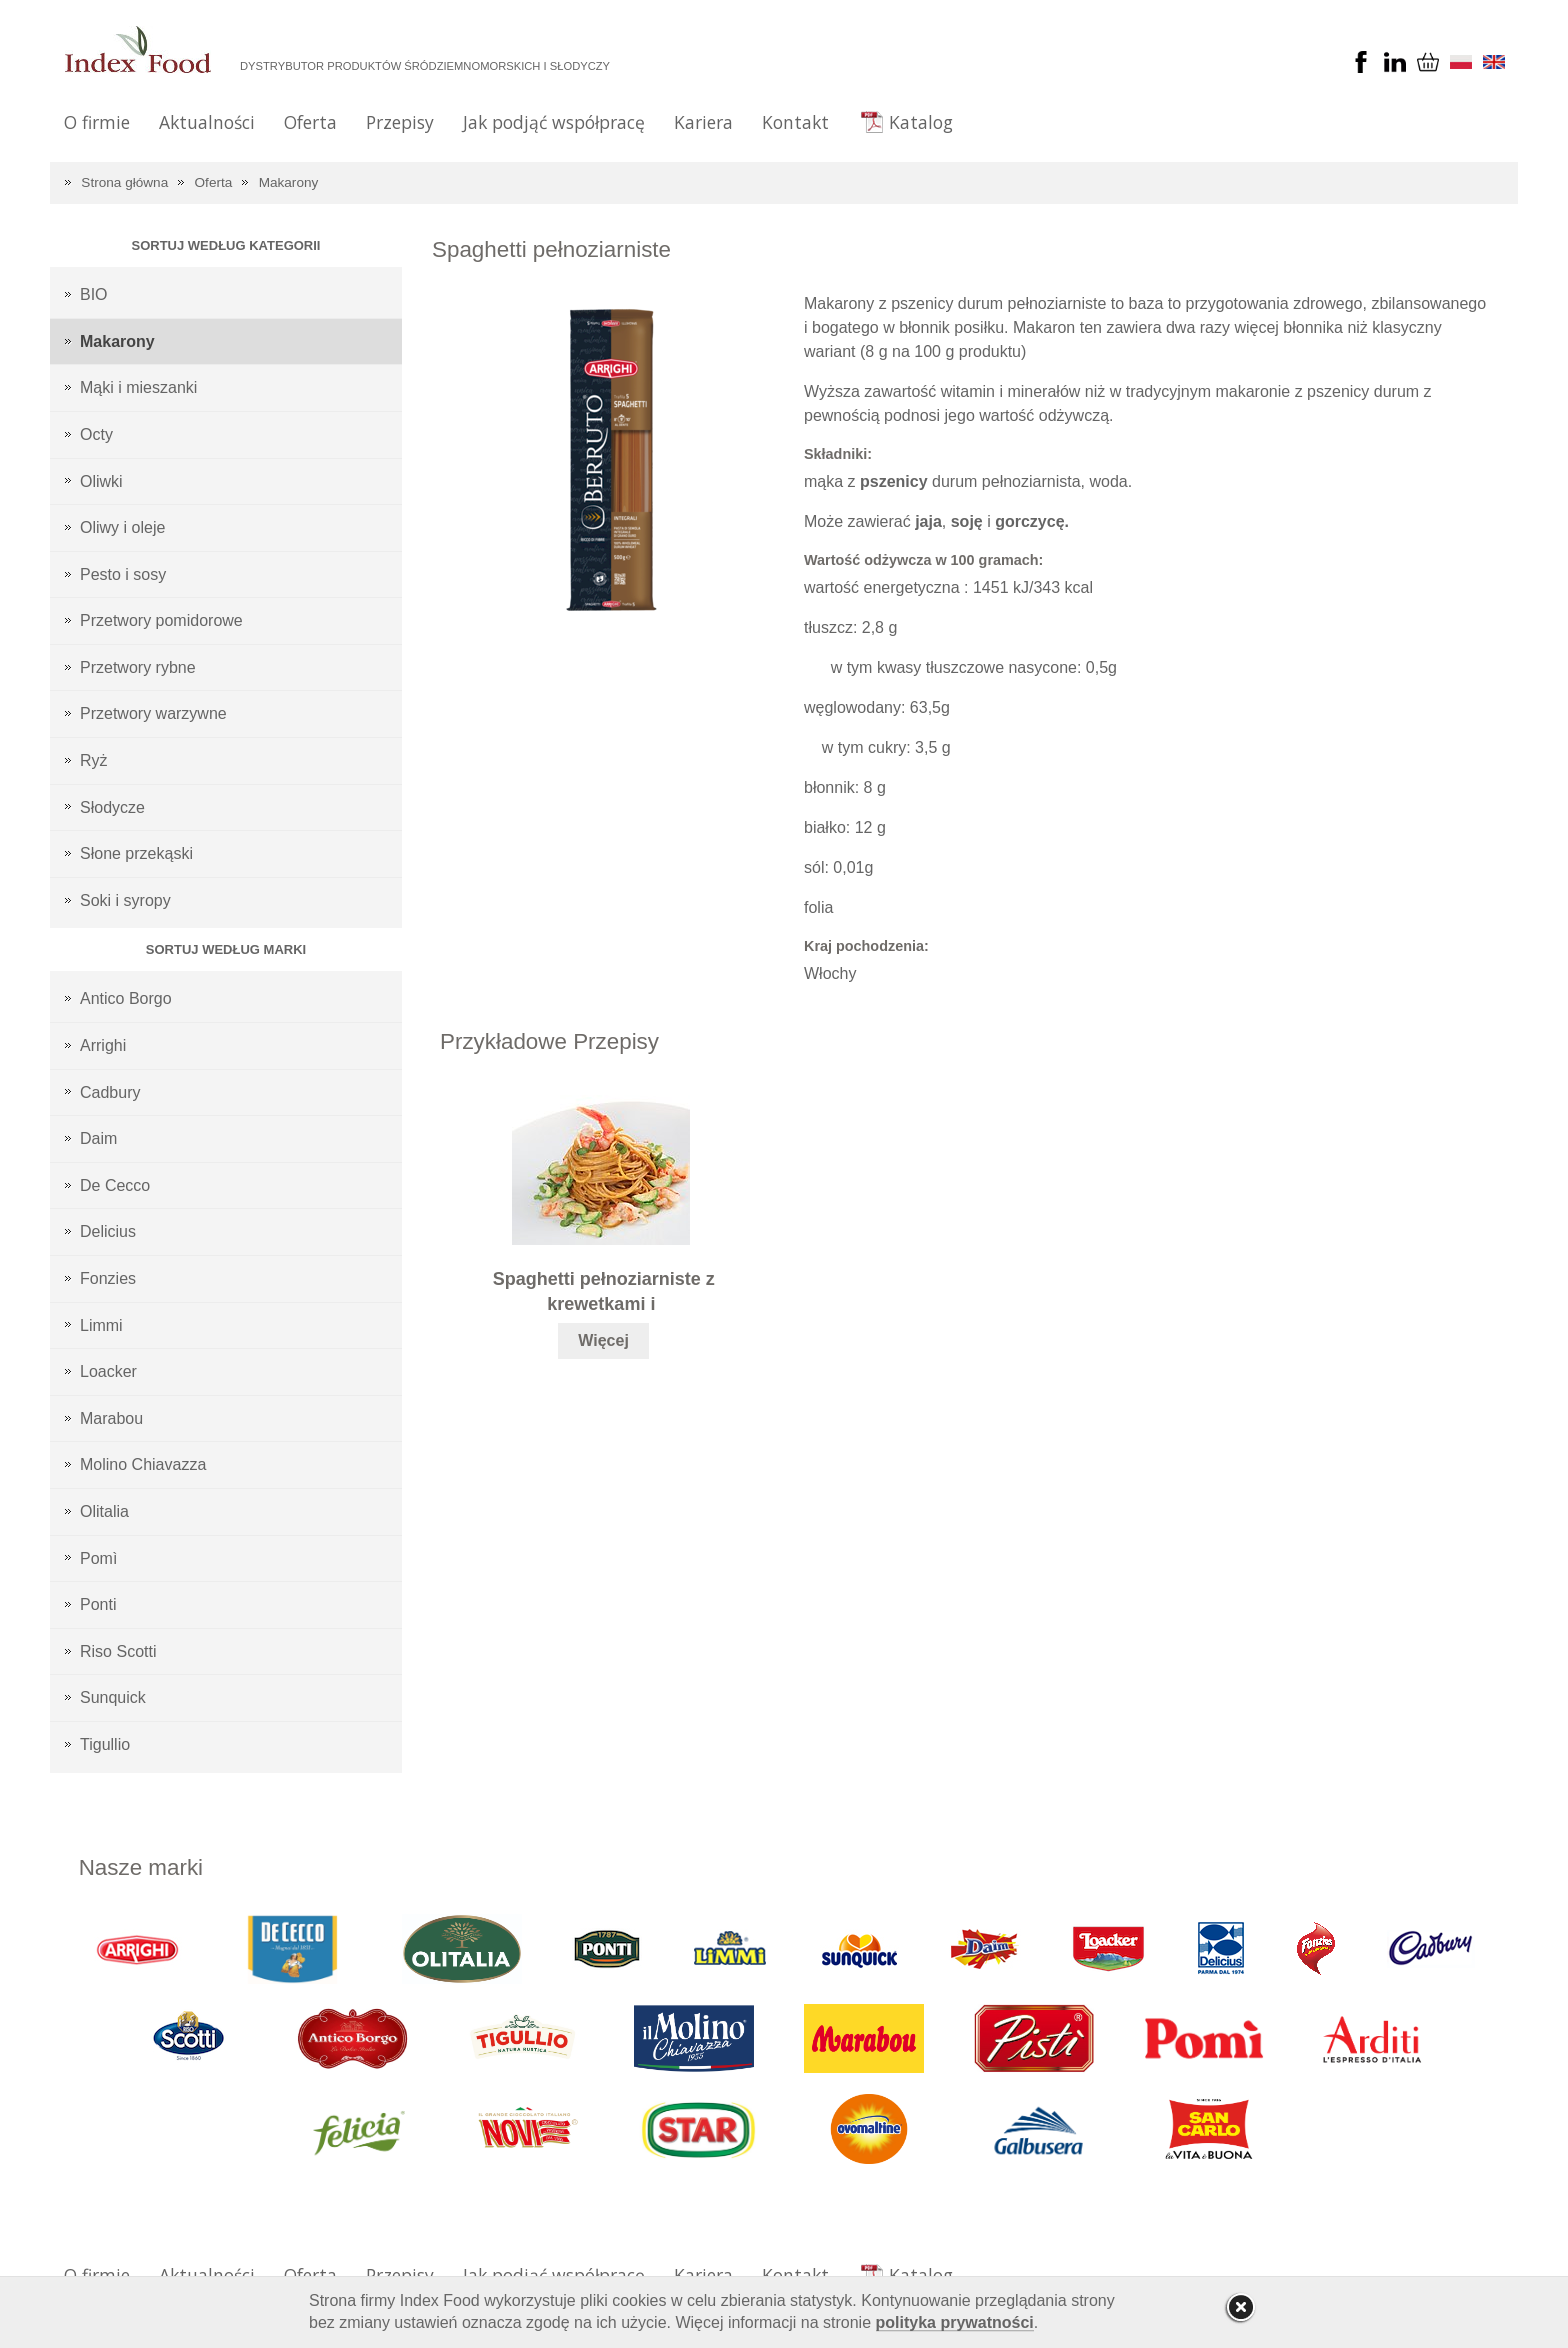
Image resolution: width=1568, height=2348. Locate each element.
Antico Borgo (126, 998)
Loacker (108, 1371)
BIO (94, 294)
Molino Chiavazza (143, 1464)
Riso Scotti (118, 1651)
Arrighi (103, 1045)
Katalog (921, 122)
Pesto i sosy (123, 574)
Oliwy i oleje (122, 527)
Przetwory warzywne (153, 713)
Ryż (94, 760)
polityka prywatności (955, 2322)
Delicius (108, 1231)
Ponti (98, 1604)
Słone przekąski (136, 853)
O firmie (97, 122)
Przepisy (400, 122)
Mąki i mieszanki (138, 387)
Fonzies (108, 1278)
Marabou (111, 1418)
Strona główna (124, 182)
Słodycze (112, 807)
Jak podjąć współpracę (554, 122)
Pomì (98, 1558)
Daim (98, 1138)
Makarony (289, 182)
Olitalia (104, 1511)
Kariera (703, 122)
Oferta (310, 122)
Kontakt (795, 122)
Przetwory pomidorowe (161, 620)
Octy (96, 434)
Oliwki (101, 481)
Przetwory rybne (138, 667)
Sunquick (113, 1697)
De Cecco (115, 1185)
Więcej (603, 1340)
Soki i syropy (125, 900)
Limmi (101, 1325)
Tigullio (105, 1744)
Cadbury (110, 1092)
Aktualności (207, 122)
